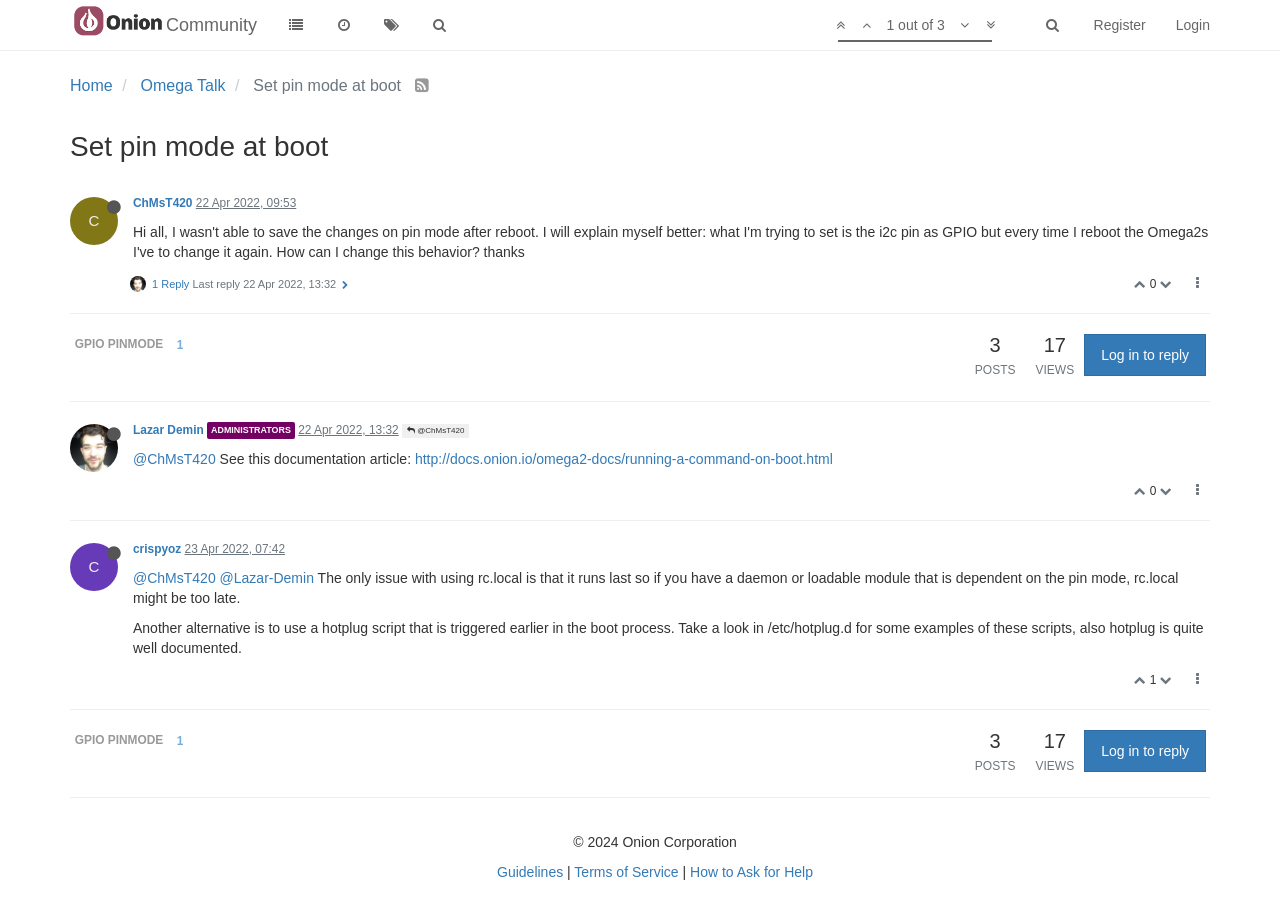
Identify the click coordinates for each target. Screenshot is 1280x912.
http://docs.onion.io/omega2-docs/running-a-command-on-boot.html (624, 459)
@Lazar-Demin (267, 578)
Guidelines (530, 872)
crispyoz (157, 549)
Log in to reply (1145, 355)
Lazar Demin (168, 430)
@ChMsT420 (435, 430)
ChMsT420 (162, 203)
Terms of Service (626, 872)
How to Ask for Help (751, 872)
